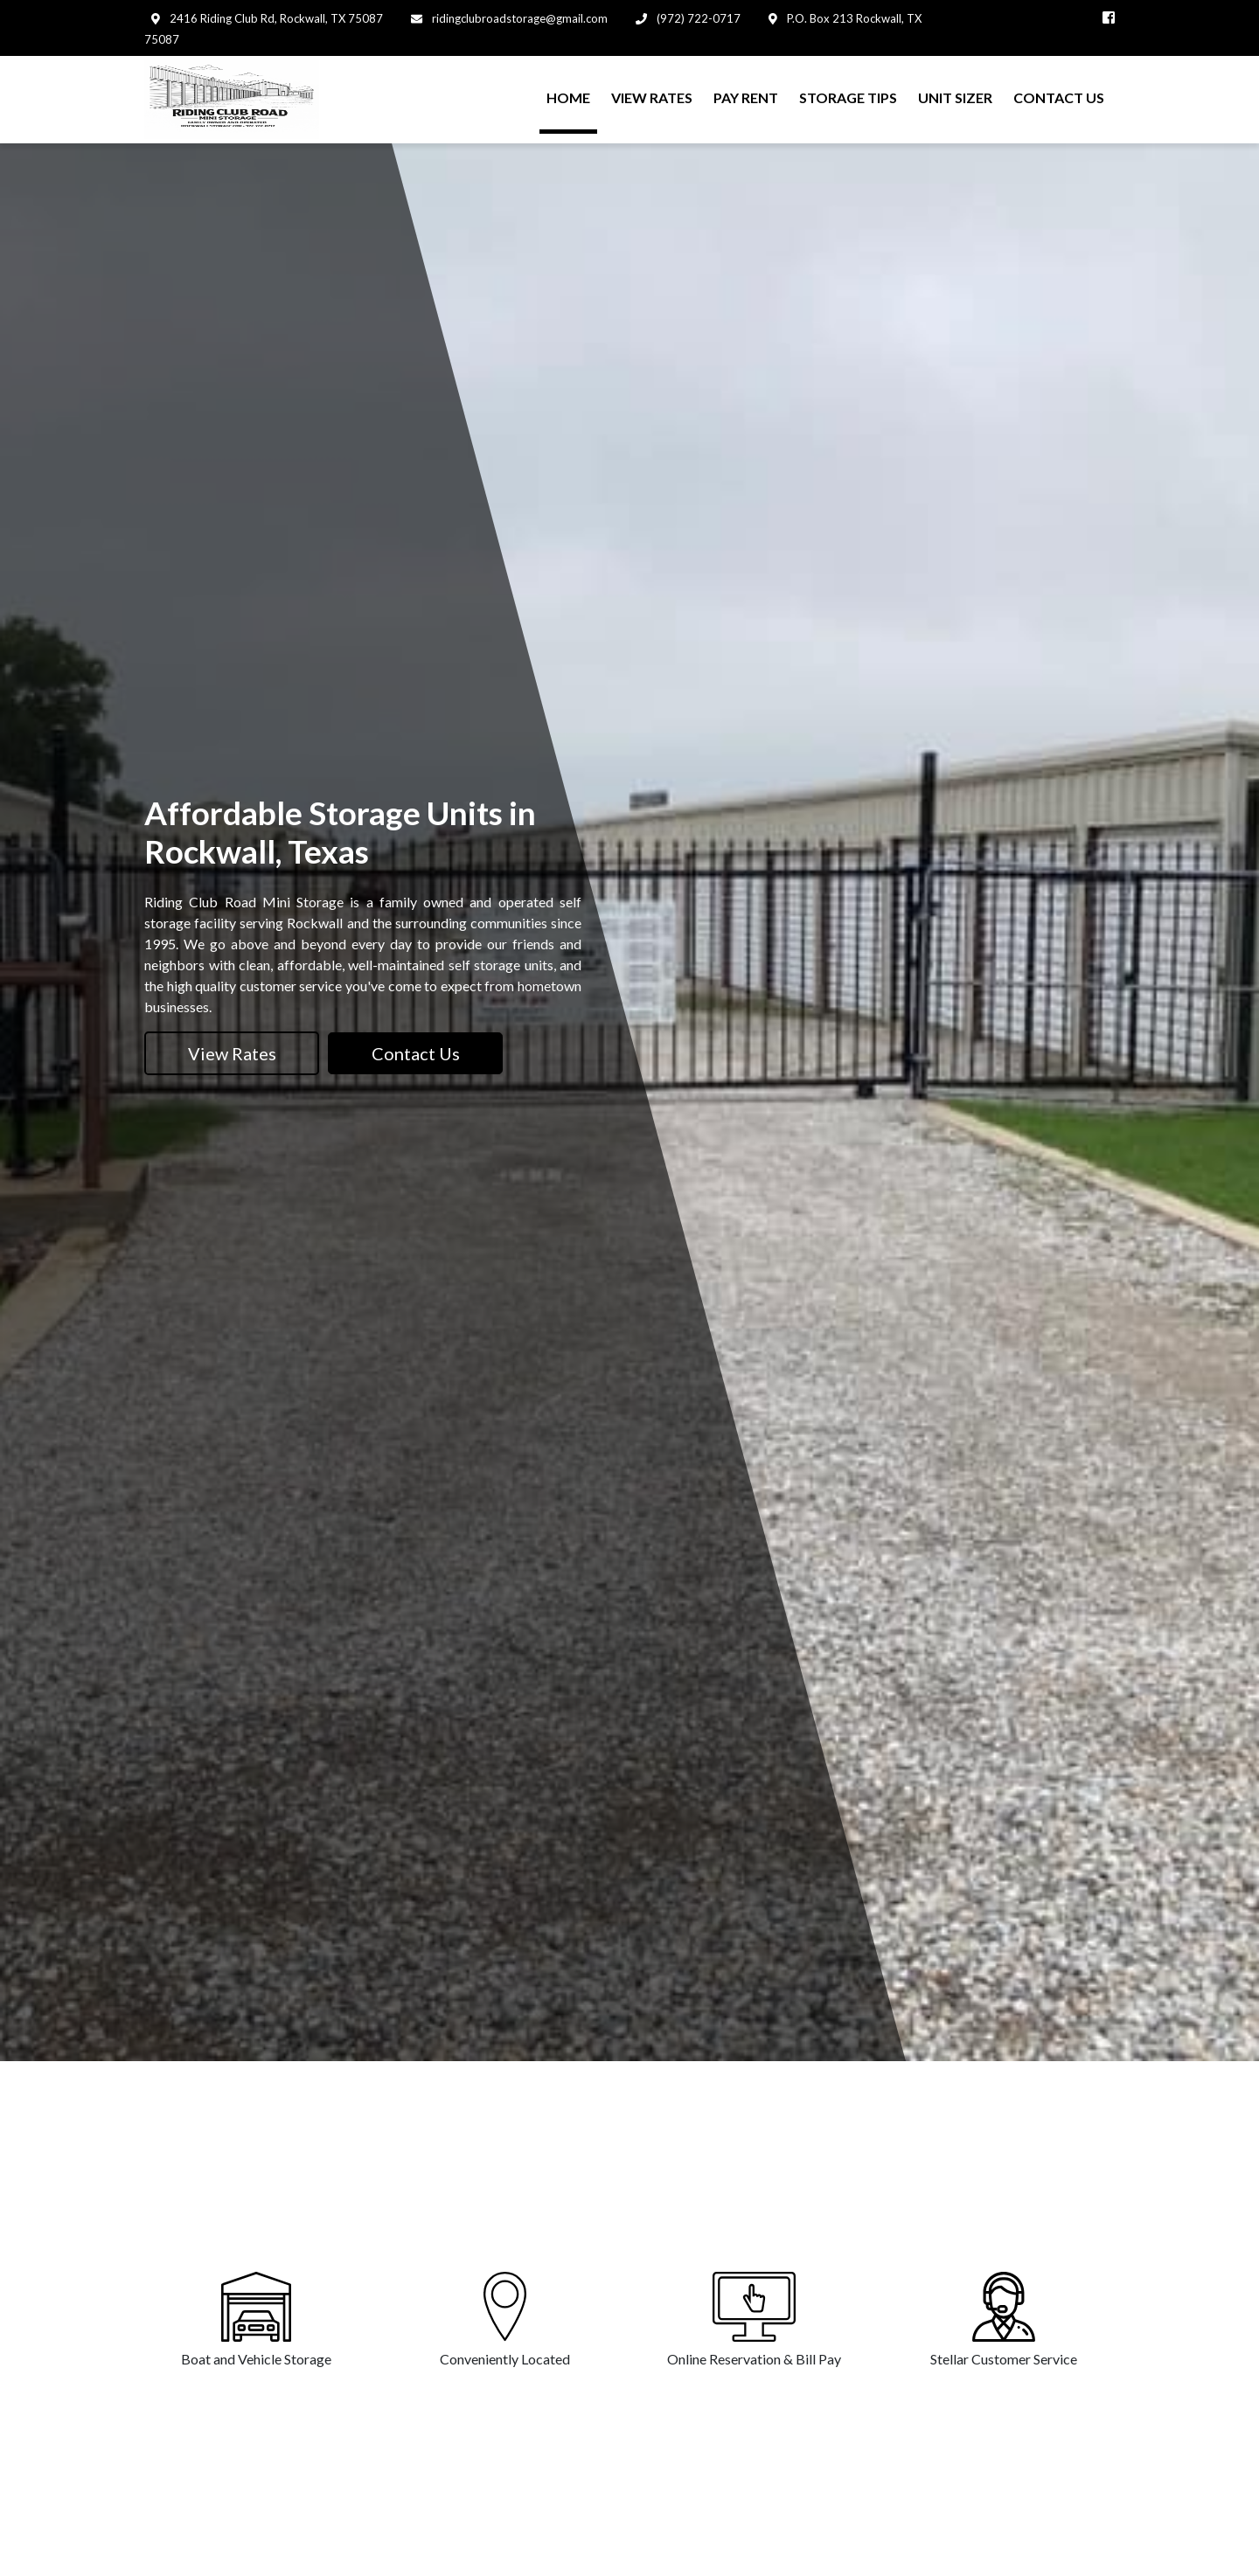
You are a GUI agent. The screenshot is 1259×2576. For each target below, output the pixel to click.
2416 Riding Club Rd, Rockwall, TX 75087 (275, 18)
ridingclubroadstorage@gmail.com (518, 18)
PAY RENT (745, 97)
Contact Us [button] (416, 1053)
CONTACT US (1058, 97)
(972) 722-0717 (697, 18)
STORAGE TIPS (848, 97)
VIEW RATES (651, 97)
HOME (568, 97)
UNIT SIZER (955, 97)
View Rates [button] (232, 1053)
